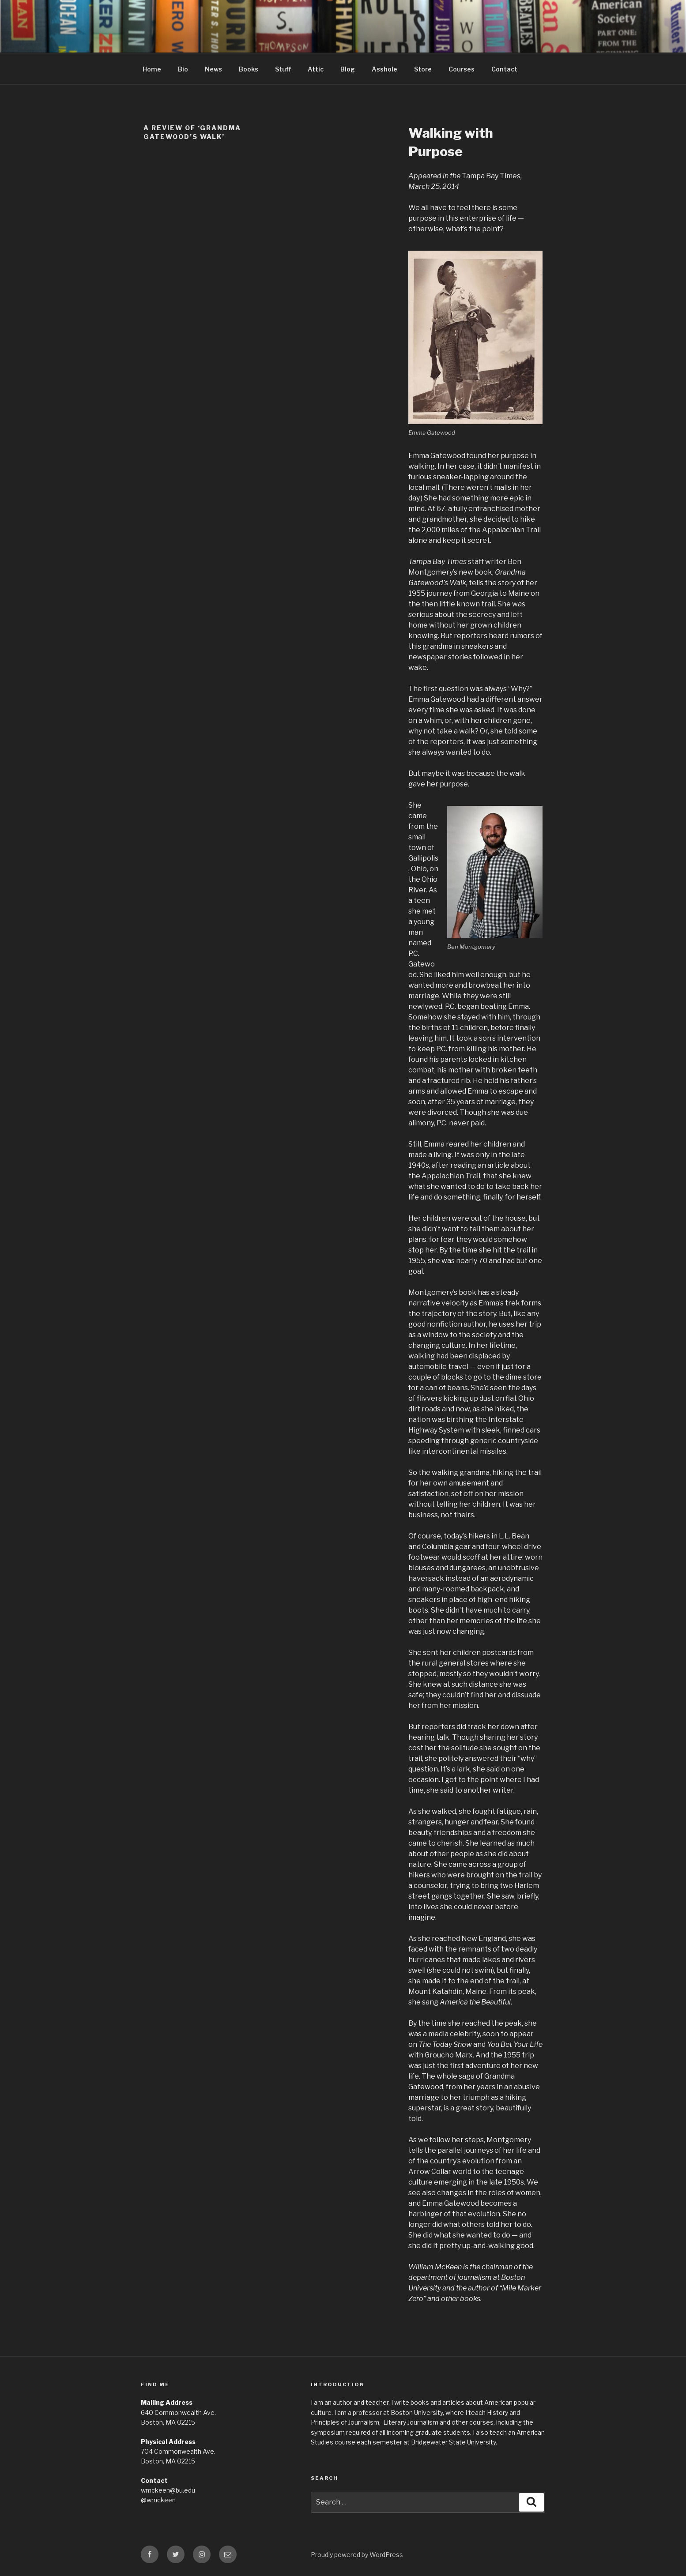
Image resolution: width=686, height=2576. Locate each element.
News (213, 69)
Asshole (384, 69)
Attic (316, 69)
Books (248, 69)
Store (423, 69)
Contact (504, 69)
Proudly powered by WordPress (357, 2554)
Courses (462, 69)
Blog (347, 69)
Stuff (283, 69)
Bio (183, 69)
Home (152, 69)
